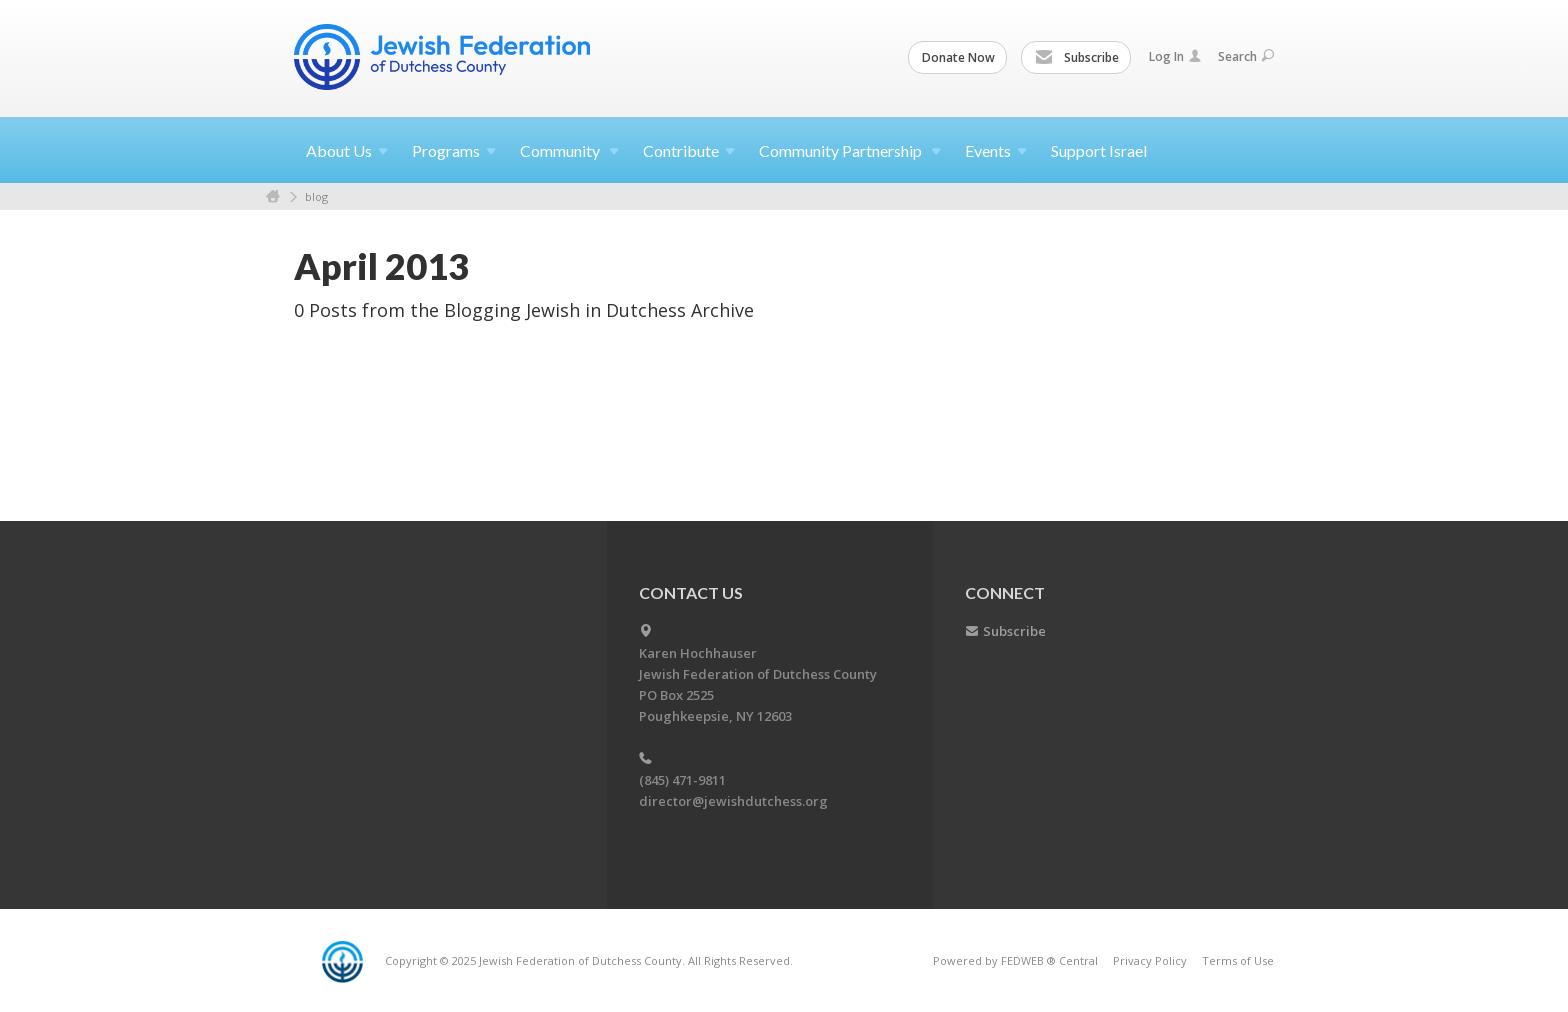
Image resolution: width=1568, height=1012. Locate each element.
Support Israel (1099, 150)
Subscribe (1077, 58)
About (347, 150)
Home (273, 196)
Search (1246, 56)
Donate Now (958, 57)
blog (316, 196)
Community (569, 150)
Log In (1175, 56)
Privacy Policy (1150, 960)
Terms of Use (1238, 960)
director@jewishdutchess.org (733, 801)
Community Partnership (850, 150)
